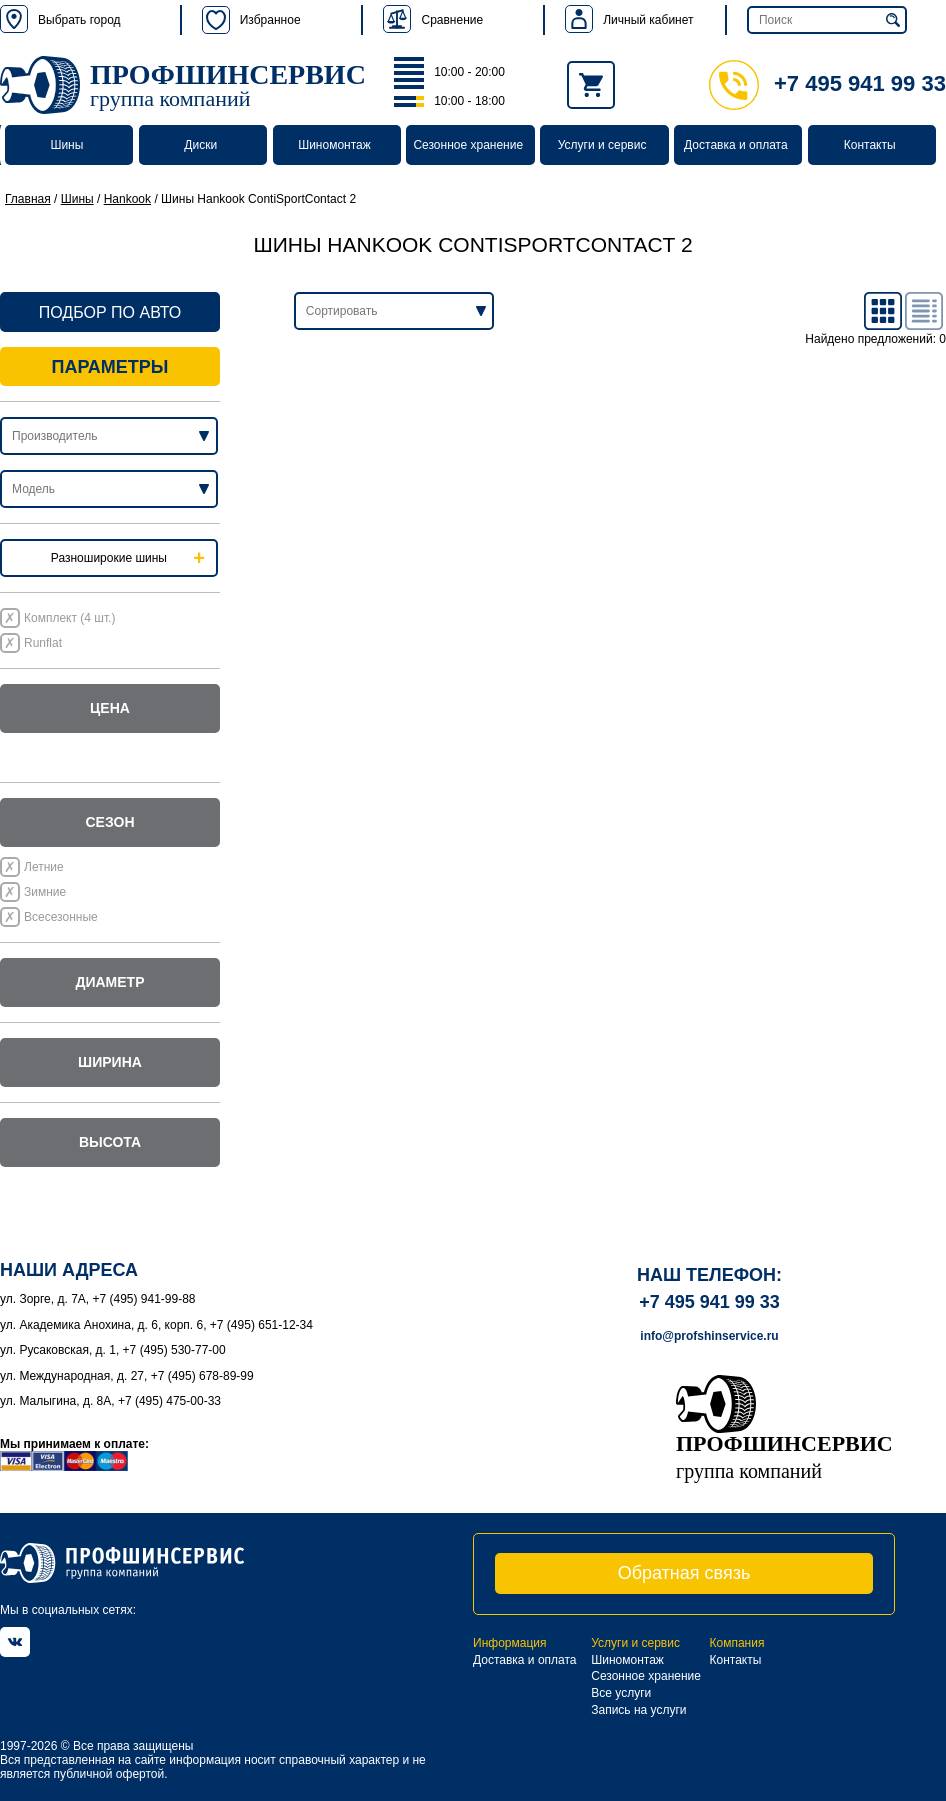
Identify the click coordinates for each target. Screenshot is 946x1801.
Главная (28, 199)
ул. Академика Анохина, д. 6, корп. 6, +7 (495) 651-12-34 (156, 1325)
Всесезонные (61, 917)
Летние (44, 867)
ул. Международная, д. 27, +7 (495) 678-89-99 (127, 1376)
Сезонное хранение (468, 145)
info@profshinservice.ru (709, 1336)
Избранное (251, 20)
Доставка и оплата (736, 145)
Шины (66, 145)
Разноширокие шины (109, 558)
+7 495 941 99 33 (827, 83)
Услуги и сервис (602, 145)
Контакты (870, 145)
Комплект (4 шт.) (69, 618)
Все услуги (621, 1693)
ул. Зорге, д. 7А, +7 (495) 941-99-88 (98, 1299)
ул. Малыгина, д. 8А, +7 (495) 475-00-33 (110, 1401)
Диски (200, 145)
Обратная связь (684, 1573)
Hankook (127, 199)
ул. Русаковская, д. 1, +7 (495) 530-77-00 (113, 1350)
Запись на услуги (638, 1710)
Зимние (45, 892)
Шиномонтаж (334, 145)
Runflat (43, 643)
